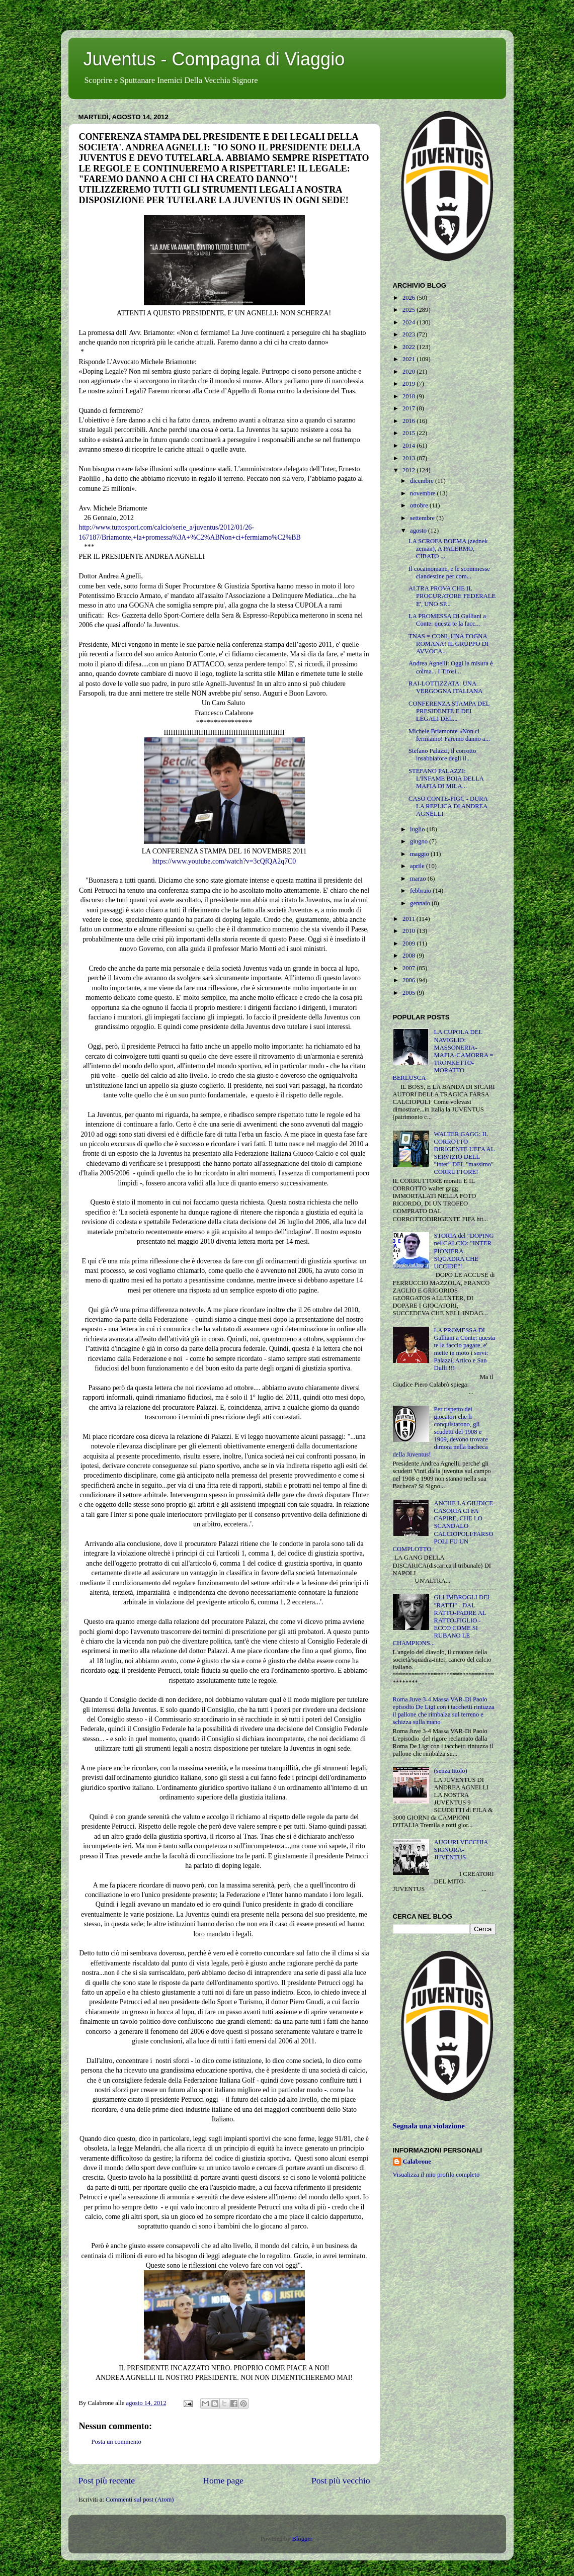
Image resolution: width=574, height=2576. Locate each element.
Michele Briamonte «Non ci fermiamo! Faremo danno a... (449, 735)
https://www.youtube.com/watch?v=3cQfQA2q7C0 (224, 861)
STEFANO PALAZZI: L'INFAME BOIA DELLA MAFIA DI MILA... (445, 778)
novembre (423, 493)
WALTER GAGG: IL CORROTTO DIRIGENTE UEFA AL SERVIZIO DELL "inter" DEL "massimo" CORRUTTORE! (464, 1153)
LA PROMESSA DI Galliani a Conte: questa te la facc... (447, 620)
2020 (409, 371)
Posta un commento (116, 2441)
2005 (409, 992)
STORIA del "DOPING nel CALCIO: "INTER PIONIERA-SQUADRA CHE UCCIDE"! (464, 1250)
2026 (409, 297)
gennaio (421, 903)
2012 (409, 470)
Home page (223, 2480)
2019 (409, 383)
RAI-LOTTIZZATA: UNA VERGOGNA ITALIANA (445, 687)
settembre (423, 518)
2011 (409, 918)
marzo (419, 878)
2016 (409, 420)
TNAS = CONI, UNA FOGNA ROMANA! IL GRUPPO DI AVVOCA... (448, 644)
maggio (420, 853)
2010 (409, 930)
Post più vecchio (340, 2480)
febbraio (421, 890)
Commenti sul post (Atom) (140, 2499)
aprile (418, 866)
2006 (409, 980)
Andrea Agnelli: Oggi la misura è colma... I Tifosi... (450, 667)
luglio (418, 829)
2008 (409, 955)
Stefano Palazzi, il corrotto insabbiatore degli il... (442, 754)
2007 (409, 968)
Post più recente (106, 2480)
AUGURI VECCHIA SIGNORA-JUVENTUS (461, 1850)
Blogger (302, 2538)
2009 (409, 943)
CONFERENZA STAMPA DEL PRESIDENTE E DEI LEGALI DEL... (448, 711)
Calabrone (417, 2161)
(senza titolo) (450, 1770)
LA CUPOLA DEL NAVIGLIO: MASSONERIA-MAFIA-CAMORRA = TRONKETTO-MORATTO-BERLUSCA (443, 1054)
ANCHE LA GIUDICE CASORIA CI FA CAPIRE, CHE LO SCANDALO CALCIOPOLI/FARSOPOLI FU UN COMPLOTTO (443, 1526)
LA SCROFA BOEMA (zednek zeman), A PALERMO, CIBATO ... (448, 549)
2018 (409, 396)
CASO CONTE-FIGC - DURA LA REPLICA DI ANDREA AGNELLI (447, 806)
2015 (409, 433)
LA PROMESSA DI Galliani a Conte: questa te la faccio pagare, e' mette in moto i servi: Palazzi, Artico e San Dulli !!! (464, 1349)
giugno (419, 841)
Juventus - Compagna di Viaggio (214, 59)
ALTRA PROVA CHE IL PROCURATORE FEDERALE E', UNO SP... (452, 596)
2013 (409, 458)
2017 (409, 408)
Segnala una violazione (429, 2126)
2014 (409, 445)
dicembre (422, 480)
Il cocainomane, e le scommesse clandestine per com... (449, 572)
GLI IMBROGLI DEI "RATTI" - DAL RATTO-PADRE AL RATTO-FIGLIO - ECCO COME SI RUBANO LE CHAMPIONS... (441, 1620)
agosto (419, 530)
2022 (409, 347)
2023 (409, 334)
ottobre (420, 505)
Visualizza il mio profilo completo (436, 2174)
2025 (409, 309)
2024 (409, 322)
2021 (409, 359)
